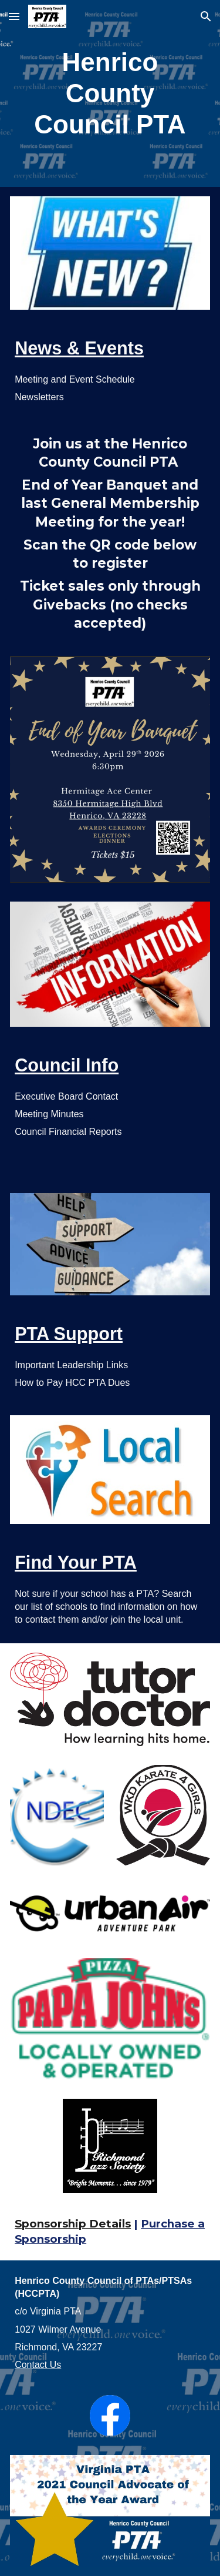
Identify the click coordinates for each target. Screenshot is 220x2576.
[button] (14, 16)
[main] (110, 93)
